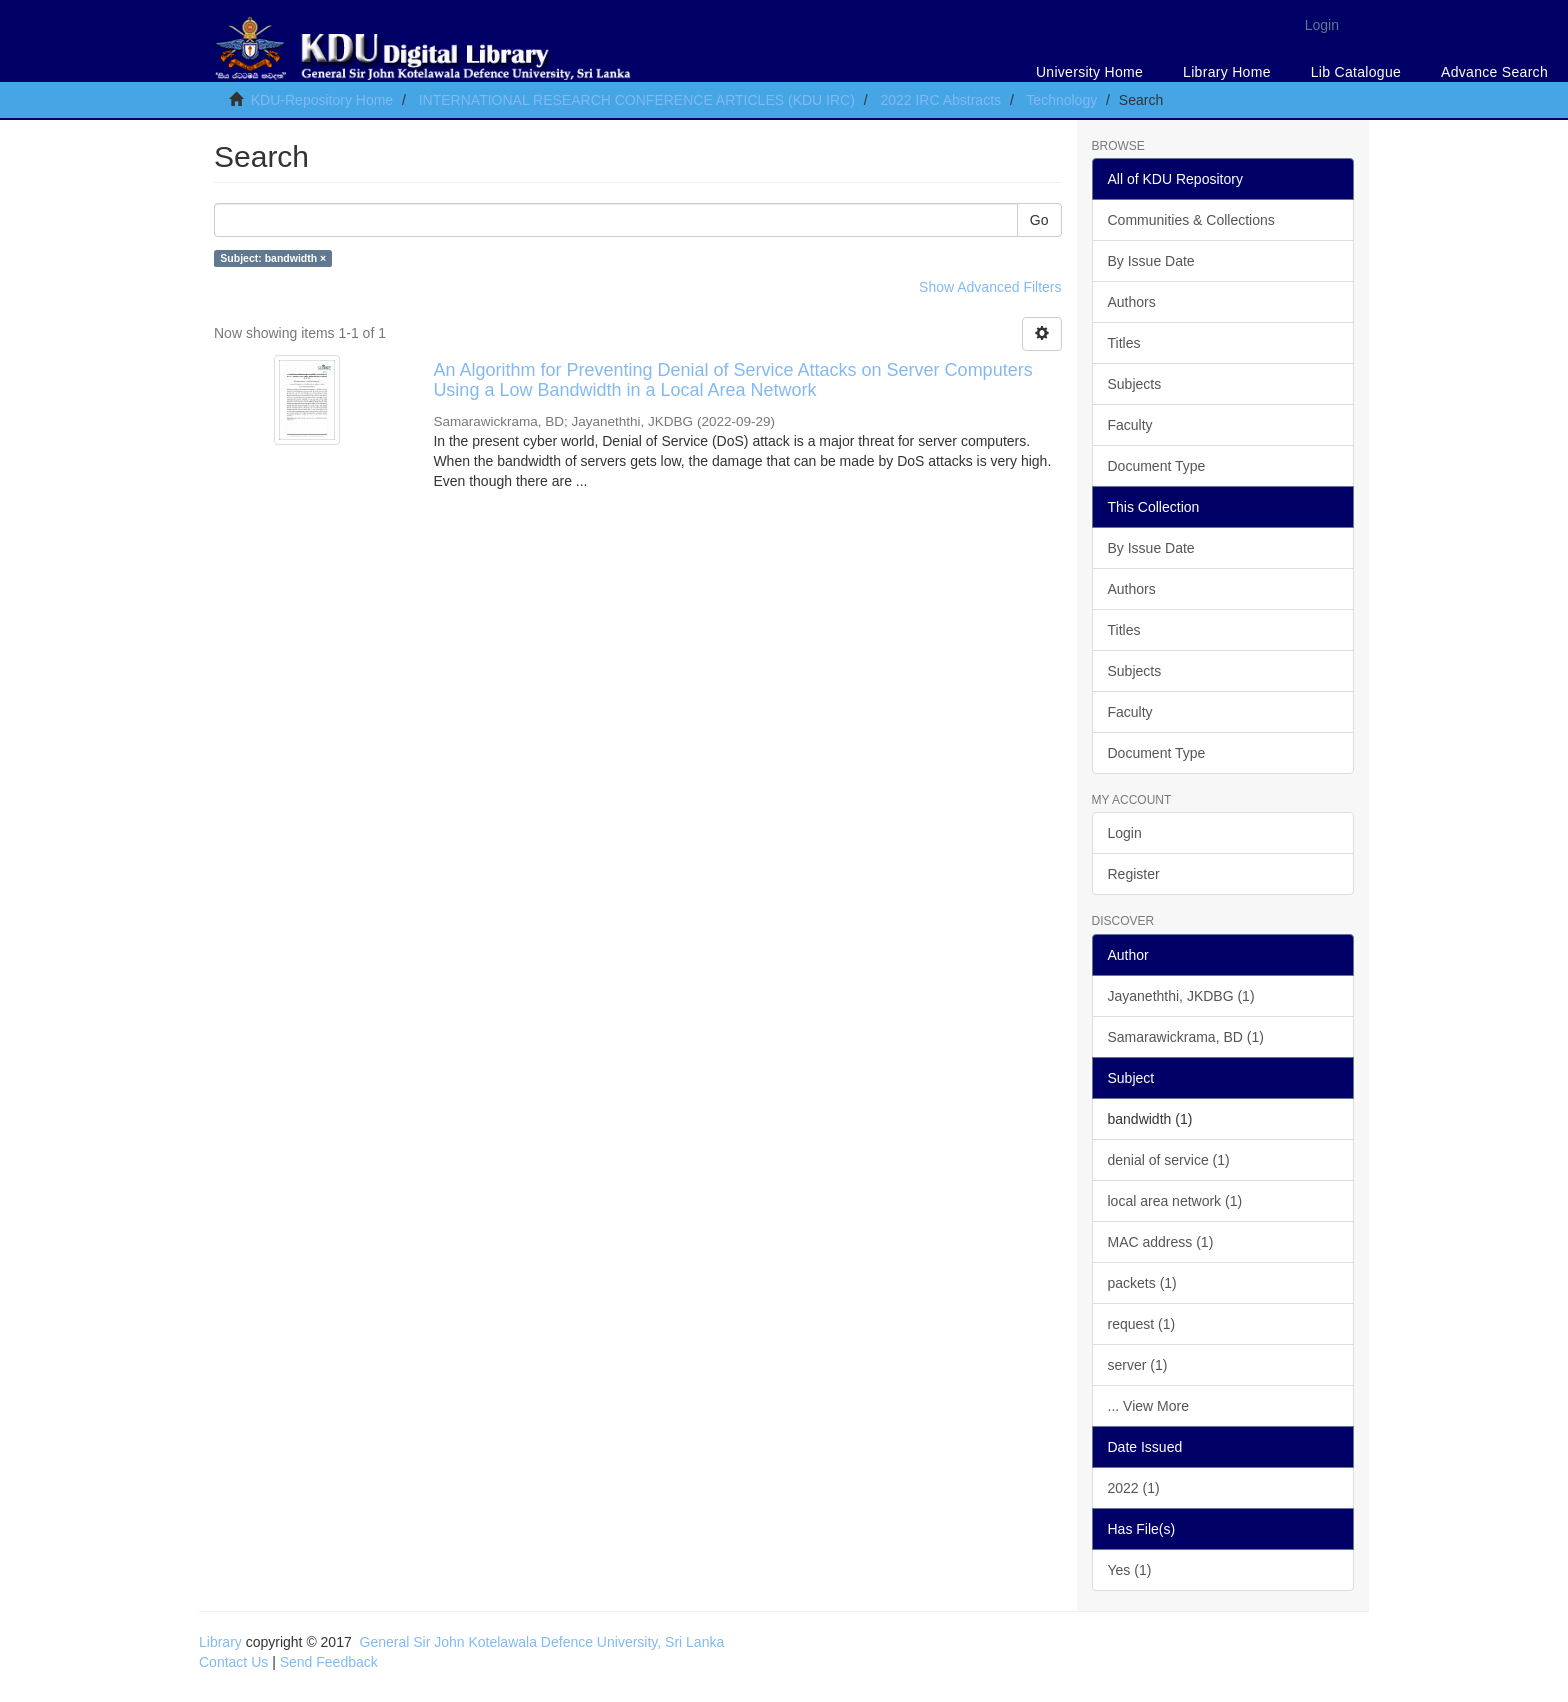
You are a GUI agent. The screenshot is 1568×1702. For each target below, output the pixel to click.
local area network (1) (1175, 1201)
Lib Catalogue (1356, 72)
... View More (1148, 1406)
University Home (1089, 72)
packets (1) (1142, 1283)
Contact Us (233, 1662)
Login (1125, 833)
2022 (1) (1134, 1488)
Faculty (1130, 425)
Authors (1132, 302)
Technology (1061, 100)
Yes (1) (1130, 1570)
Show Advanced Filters (990, 287)
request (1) (1142, 1324)
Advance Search (1494, 72)
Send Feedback (329, 1662)
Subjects (1135, 384)
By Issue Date (1151, 261)
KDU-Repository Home (322, 100)
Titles (1124, 343)
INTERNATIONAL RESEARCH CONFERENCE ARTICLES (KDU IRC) (637, 100)
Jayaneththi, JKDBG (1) (1181, 996)
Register (1134, 874)
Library (220, 1642)
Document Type (1157, 466)
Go (1039, 220)
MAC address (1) (1161, 1242)
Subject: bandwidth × (273, 258)
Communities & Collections (1191, 220)
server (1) (1138, 1365)
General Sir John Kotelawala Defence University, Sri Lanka (542, 1642)
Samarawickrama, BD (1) (1186, 1037)
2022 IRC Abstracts (940, 100)
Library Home (1227, 72)
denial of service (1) (1169, 1160)
